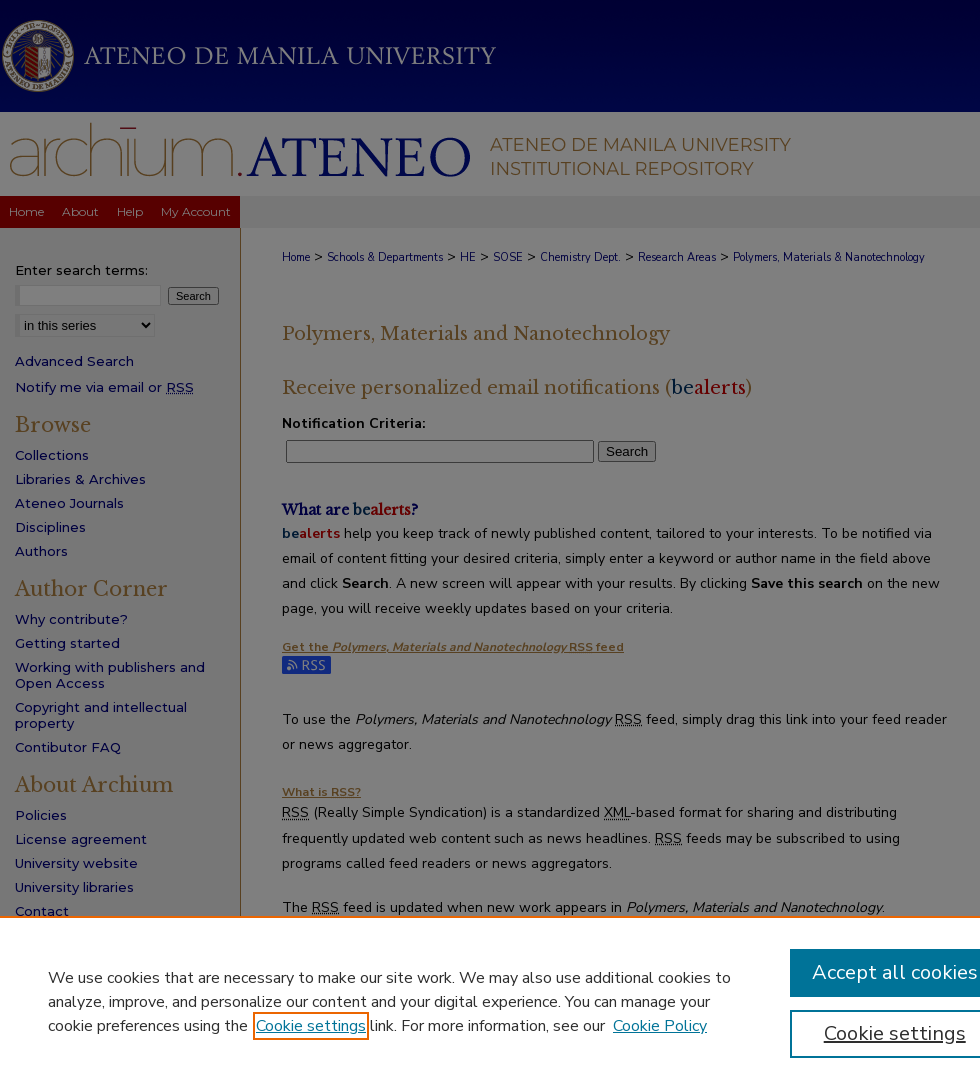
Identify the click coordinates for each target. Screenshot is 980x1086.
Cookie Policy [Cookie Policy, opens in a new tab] (660, 1026)
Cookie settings (311, 1026)
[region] (490, 1001)
